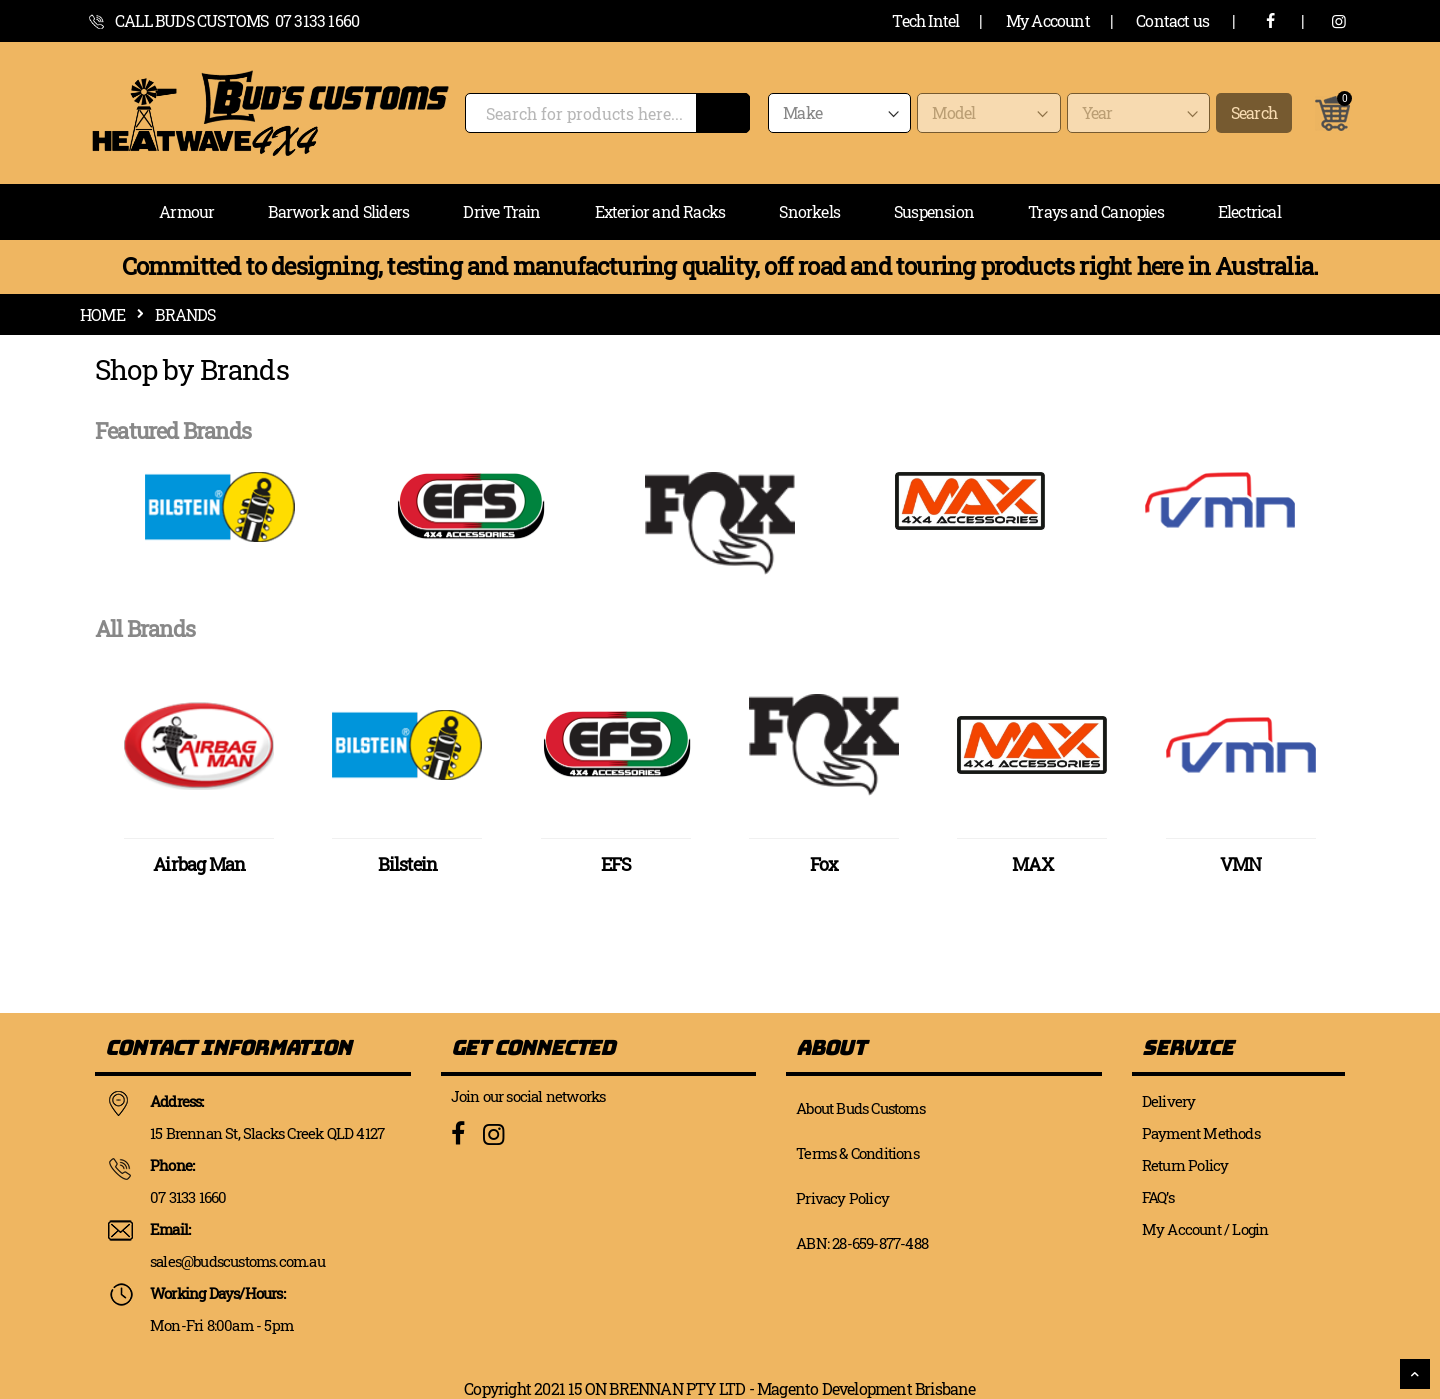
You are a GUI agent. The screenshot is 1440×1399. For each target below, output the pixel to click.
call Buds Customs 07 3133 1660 (237, 20)
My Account (1048, 20)
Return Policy (1185, 1165)
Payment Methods (1201, 1133)
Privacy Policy (842, 1198)
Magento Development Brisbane (866, 1388)
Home (102, 314)
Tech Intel (925, 20)
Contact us (1172, 20)
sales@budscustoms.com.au (237, 1261)
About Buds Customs (860, 1108)
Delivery (1169, 1101)
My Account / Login (1205, 1229)
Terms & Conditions (857, 1153)
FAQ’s (1158, 1197)
